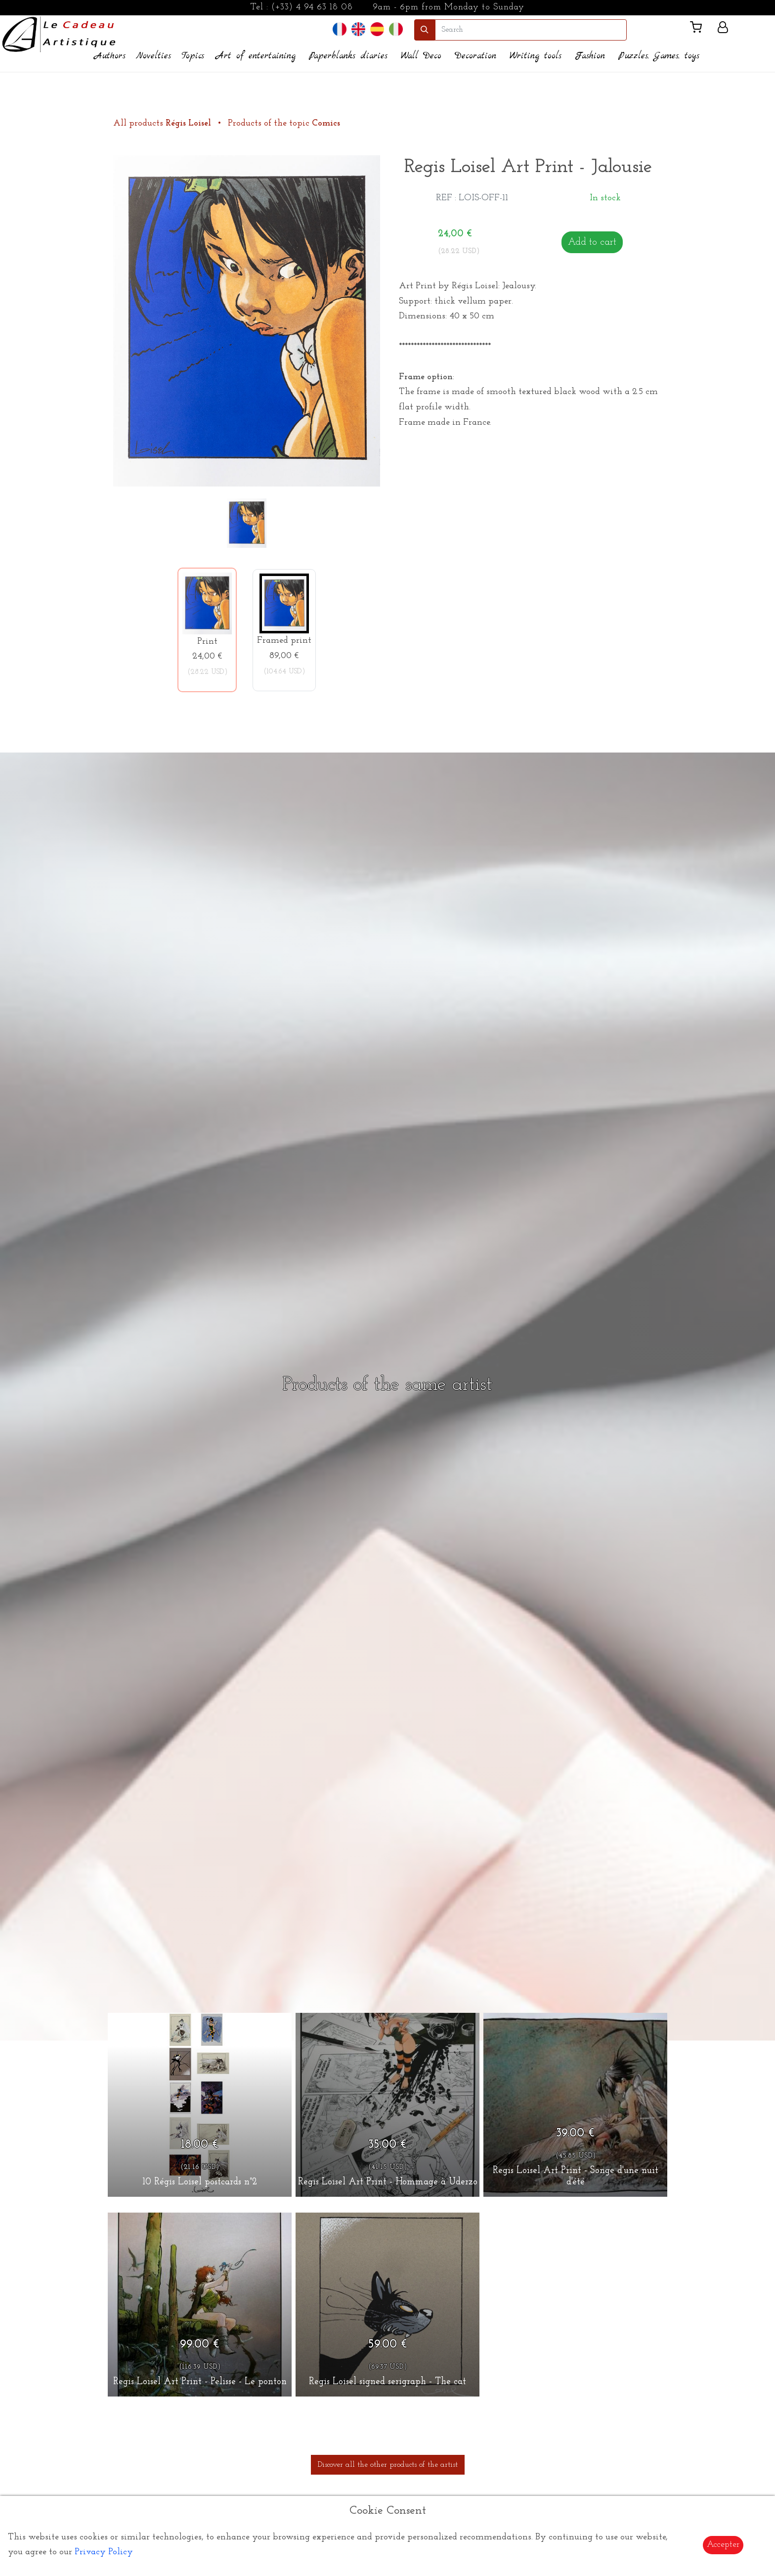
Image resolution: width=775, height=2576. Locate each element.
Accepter (723, 2544)
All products (163, 123)
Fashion (590, 56)
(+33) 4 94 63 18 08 (312, 7)
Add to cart (592, 242)
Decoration (475, 56)
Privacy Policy (104, 2552)
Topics (192, 56)
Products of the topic (284, 123)
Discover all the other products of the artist (388, 2465)
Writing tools (535, 56)
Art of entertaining (256, 56)
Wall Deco (421, 56)
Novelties (153, 56)
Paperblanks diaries (348, 56)
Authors (110, 56)
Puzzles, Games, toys (658, 56)
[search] (531, 30)
